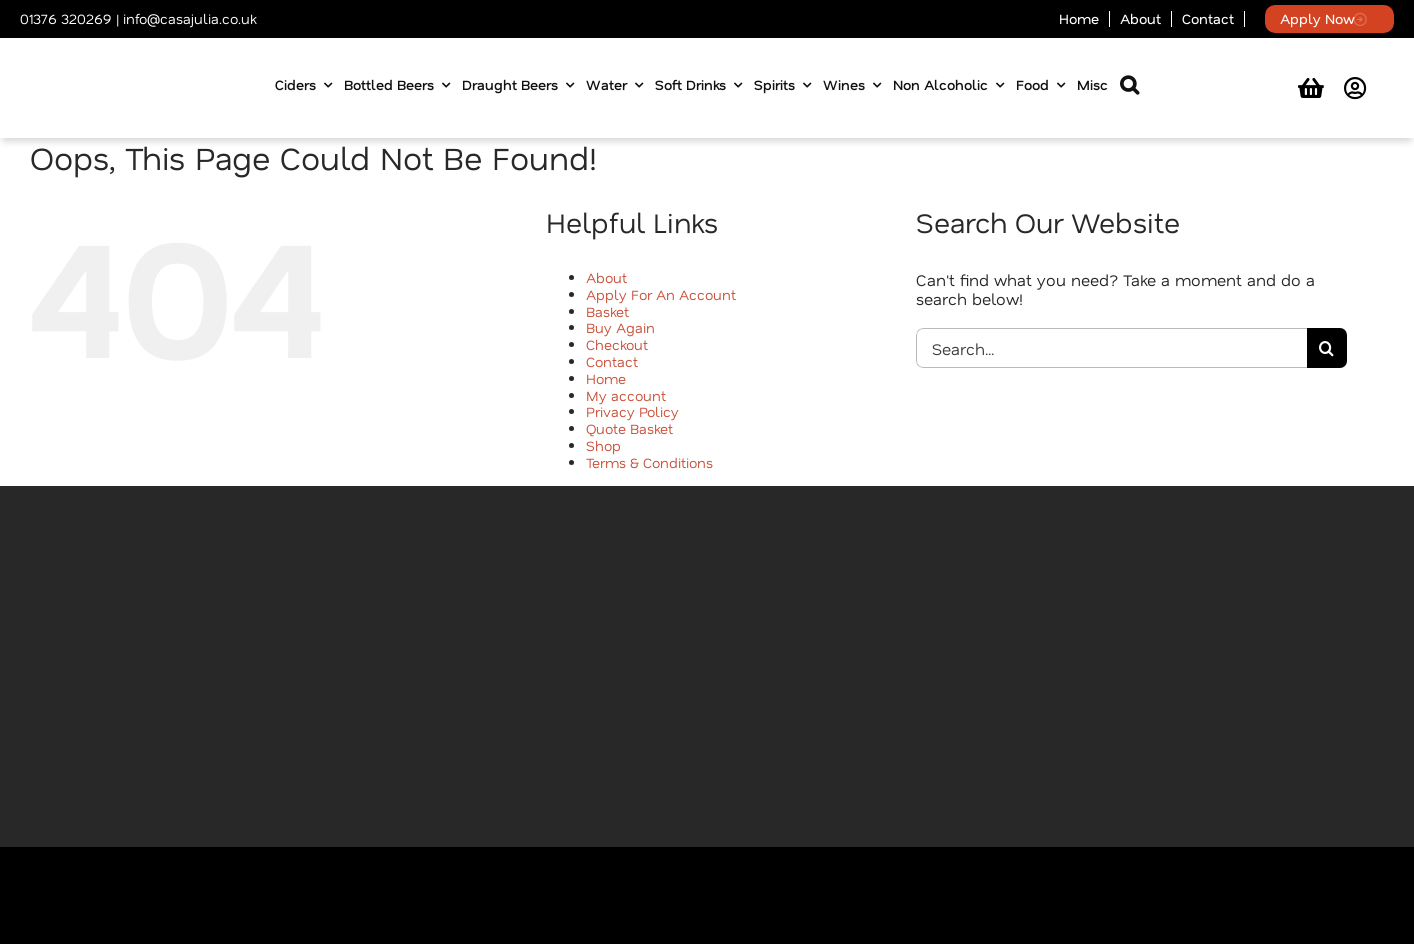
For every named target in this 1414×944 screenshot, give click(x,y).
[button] (1129, 88)
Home (606, 378)
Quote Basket (629, 428)
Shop (603, 445)
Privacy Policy (632, 411)
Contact (612, 361)
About (606, 277)
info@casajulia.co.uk (189, 18)
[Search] (1327, 348)
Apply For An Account (661, 294)
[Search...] (1111, 348)
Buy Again (620, 327)
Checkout (617, 344)
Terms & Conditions (649, 462)
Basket (607, 311)
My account (626, 395)
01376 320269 (66, 18)
